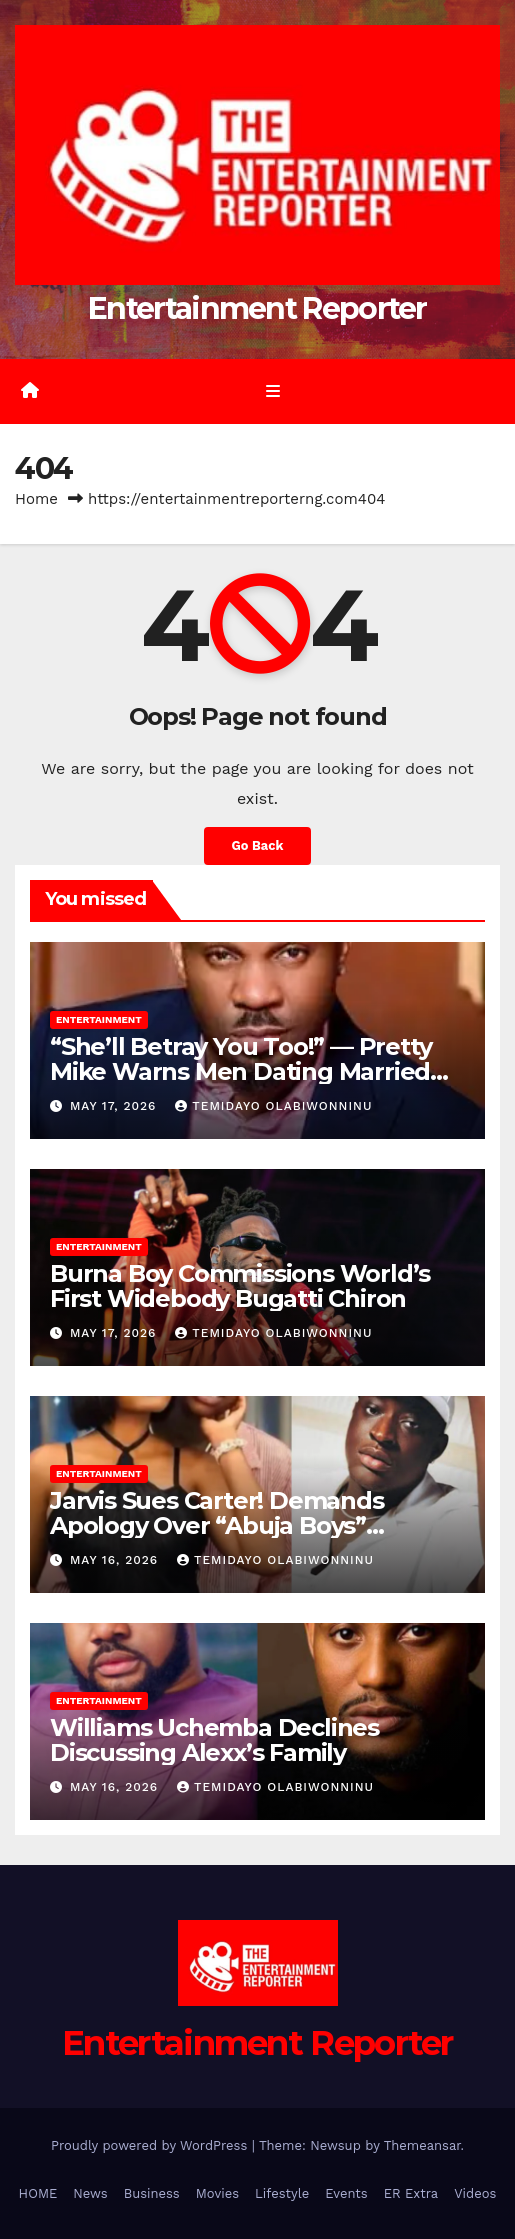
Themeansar (422, 2145)
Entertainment (99, 1019)
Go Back (258, 845)
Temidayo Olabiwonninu (273, 1106)
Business (152, 2193)
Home (36, 499)
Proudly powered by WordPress (151, 2145)
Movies (217, 2193)
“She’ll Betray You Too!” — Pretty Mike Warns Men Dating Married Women (240, 1071)
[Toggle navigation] (272, 392)
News (90, 2193)
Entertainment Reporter (257, 308)
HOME (38, 2193)
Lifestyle (282, 2193)
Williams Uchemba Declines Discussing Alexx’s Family (214, 1740)
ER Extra (411, 2193)
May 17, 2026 (115, 1106)
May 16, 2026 (116, 1560)
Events (346, 2193)
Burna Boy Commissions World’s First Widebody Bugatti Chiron (240, 1286)
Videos (475, 2193)
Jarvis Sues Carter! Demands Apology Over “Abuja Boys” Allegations (217, 1525)
